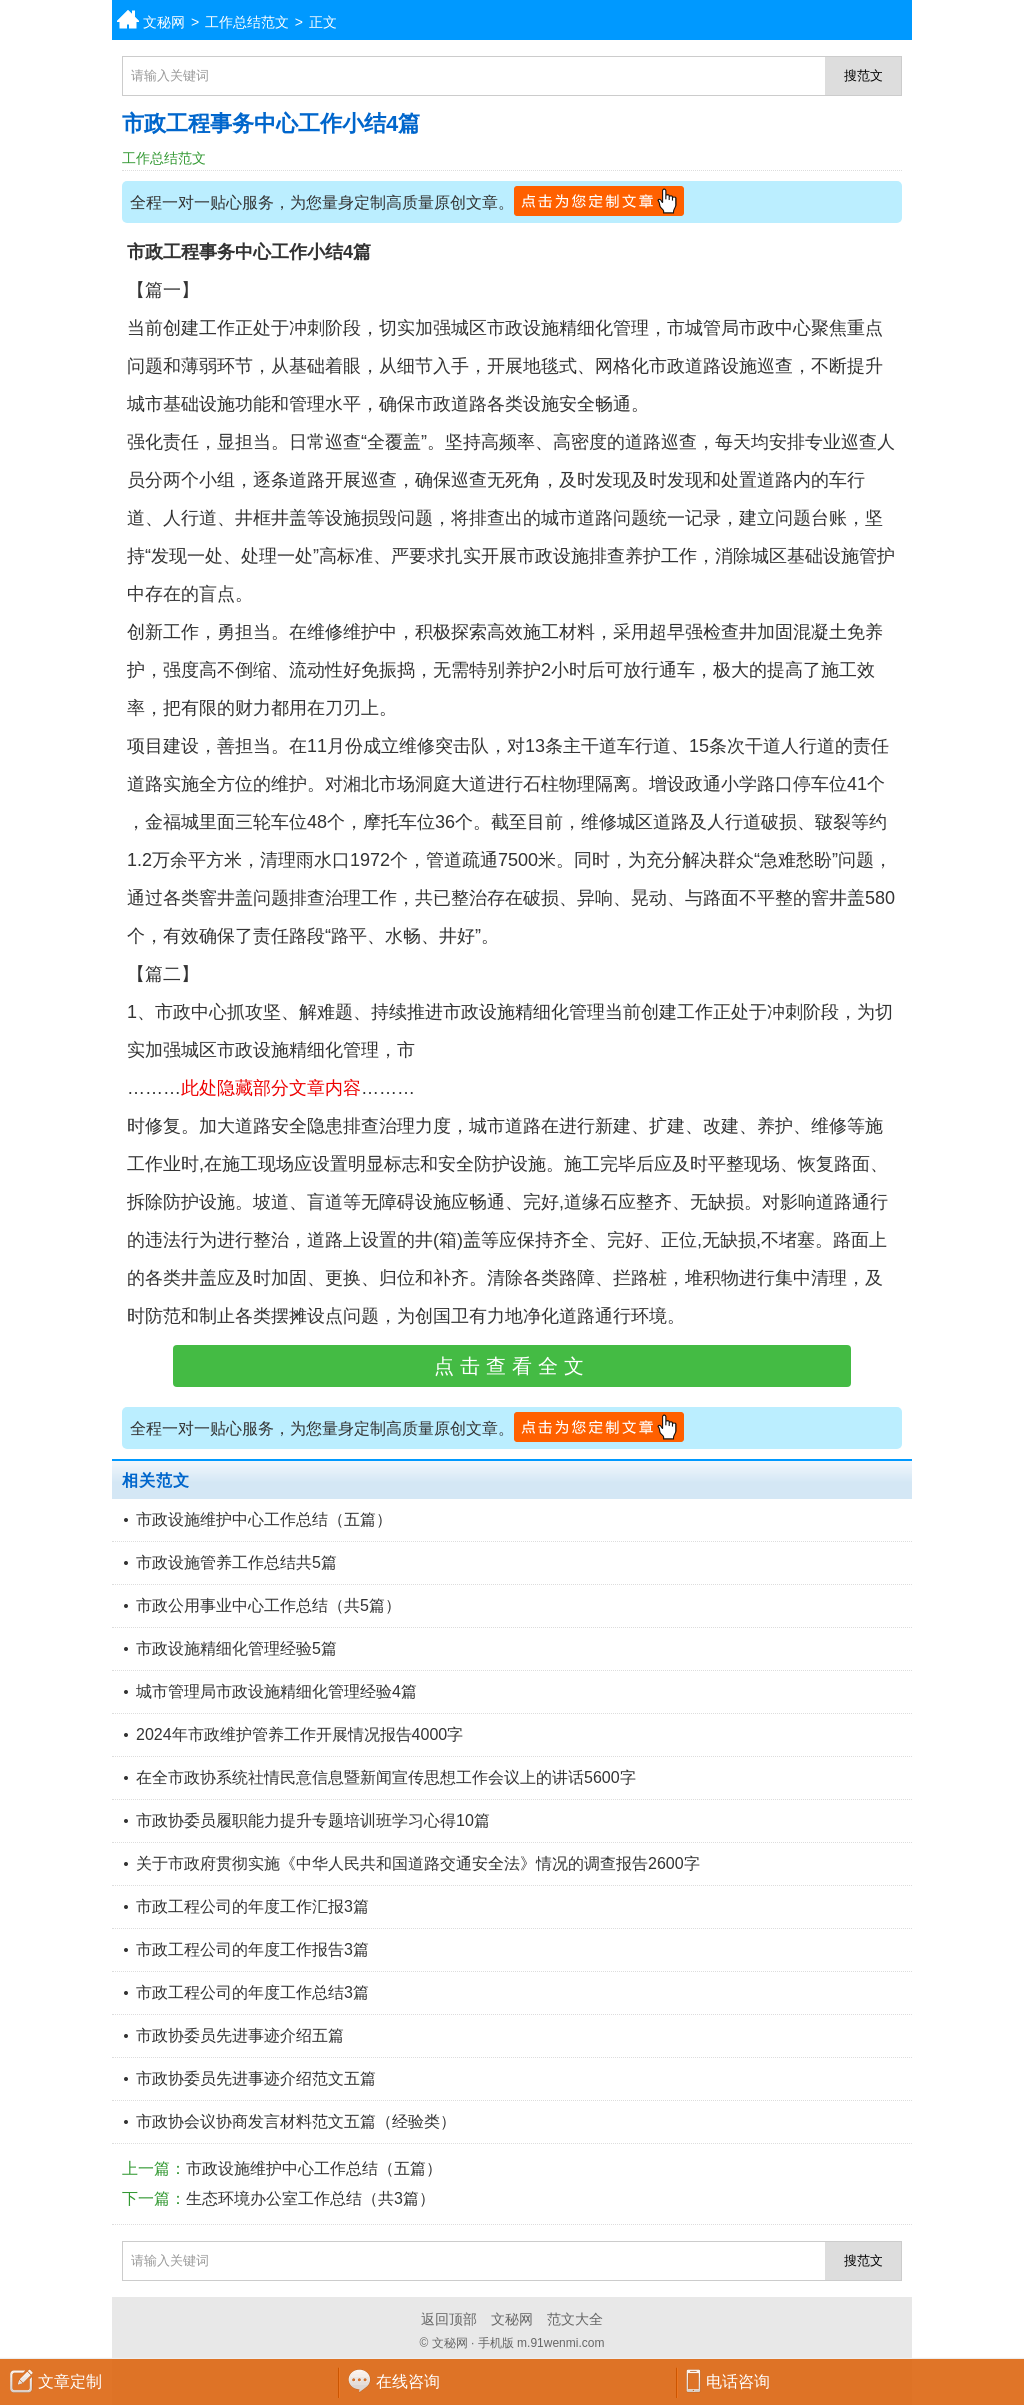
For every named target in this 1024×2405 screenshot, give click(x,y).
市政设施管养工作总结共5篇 (236, 1562)
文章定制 (70, 2381)
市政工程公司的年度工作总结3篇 (252, 1992)
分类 (1009, 20)
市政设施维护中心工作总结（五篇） (264, 1519)
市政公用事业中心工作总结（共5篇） (268, 1605)
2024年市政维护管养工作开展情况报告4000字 (299, 1734)
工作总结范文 (247, 22)
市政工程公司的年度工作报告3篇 (252, 1949)
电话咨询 (738, 2381)
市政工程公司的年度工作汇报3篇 (252, 1906)
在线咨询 (408, 2381)
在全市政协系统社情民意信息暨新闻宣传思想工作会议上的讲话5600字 (386, 1777)
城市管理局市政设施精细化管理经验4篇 (276, 1691)
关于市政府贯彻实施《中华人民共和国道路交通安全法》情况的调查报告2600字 (418, 1863)
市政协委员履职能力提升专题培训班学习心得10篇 (313, 1820)
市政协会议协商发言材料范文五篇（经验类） (296, 2121)
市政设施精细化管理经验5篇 (236, 1648)
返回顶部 (449, 2319)
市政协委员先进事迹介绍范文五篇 (256, 2078)
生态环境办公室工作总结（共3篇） (310, 2198)
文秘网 (164, 22)
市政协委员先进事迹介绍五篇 (240, 2035)
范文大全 (575, 2319)
